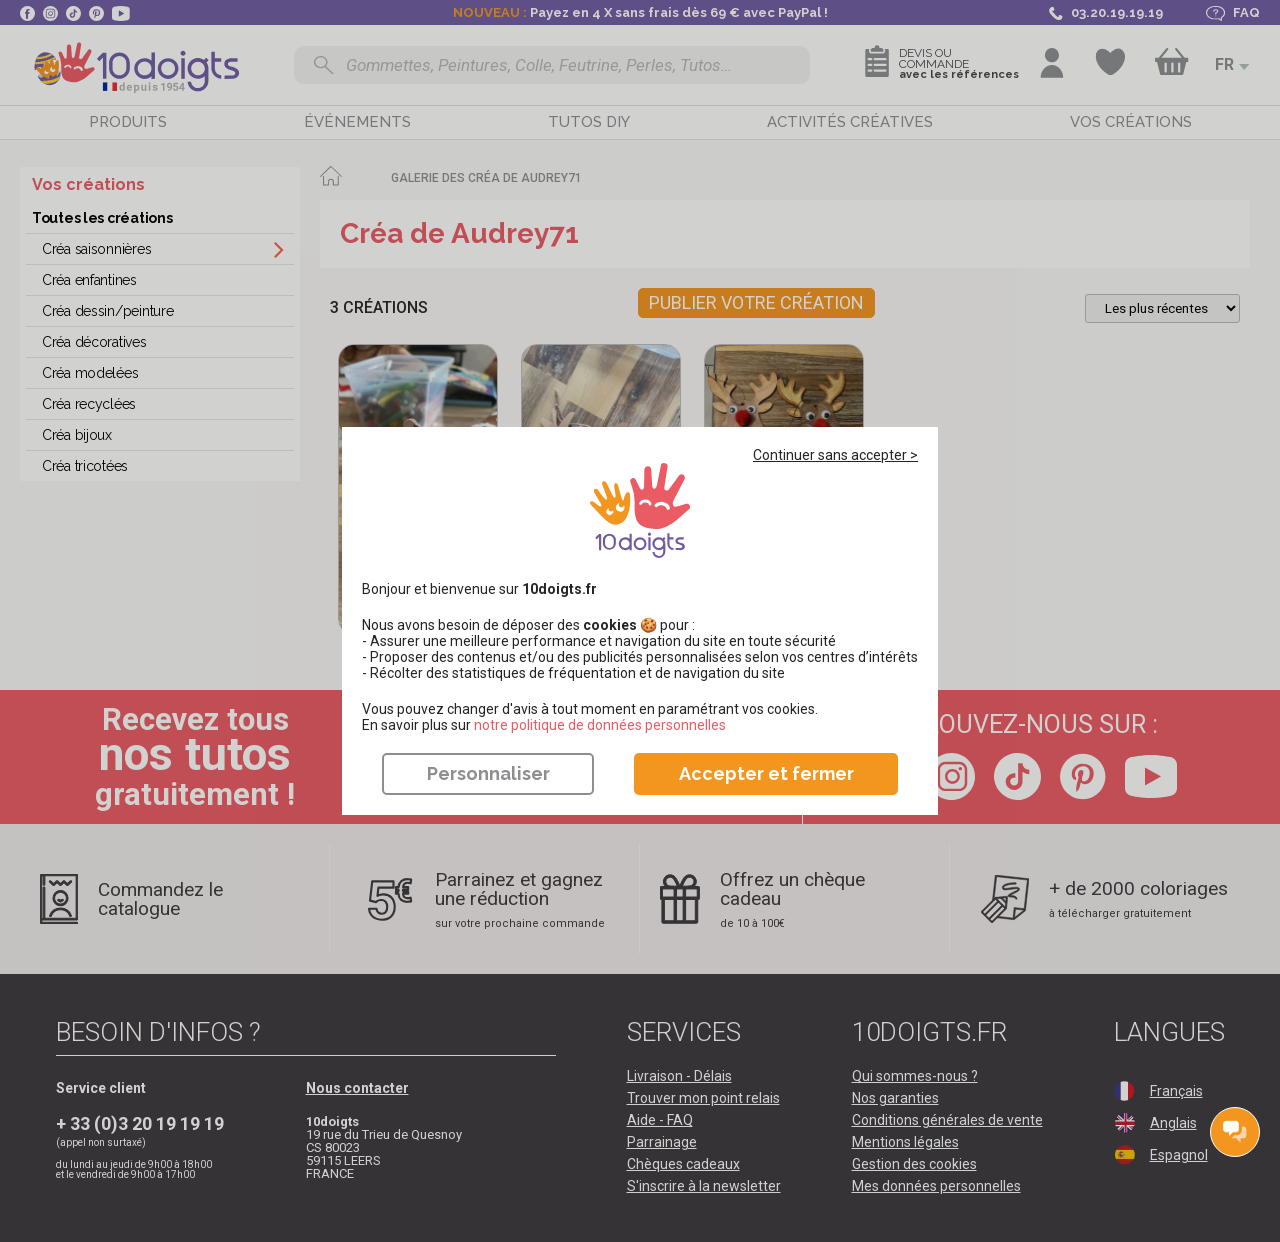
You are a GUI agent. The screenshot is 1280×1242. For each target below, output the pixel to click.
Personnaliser (488, 773)
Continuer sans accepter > (835, 455)
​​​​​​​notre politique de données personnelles (600, 725)
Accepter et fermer (766, 773)
